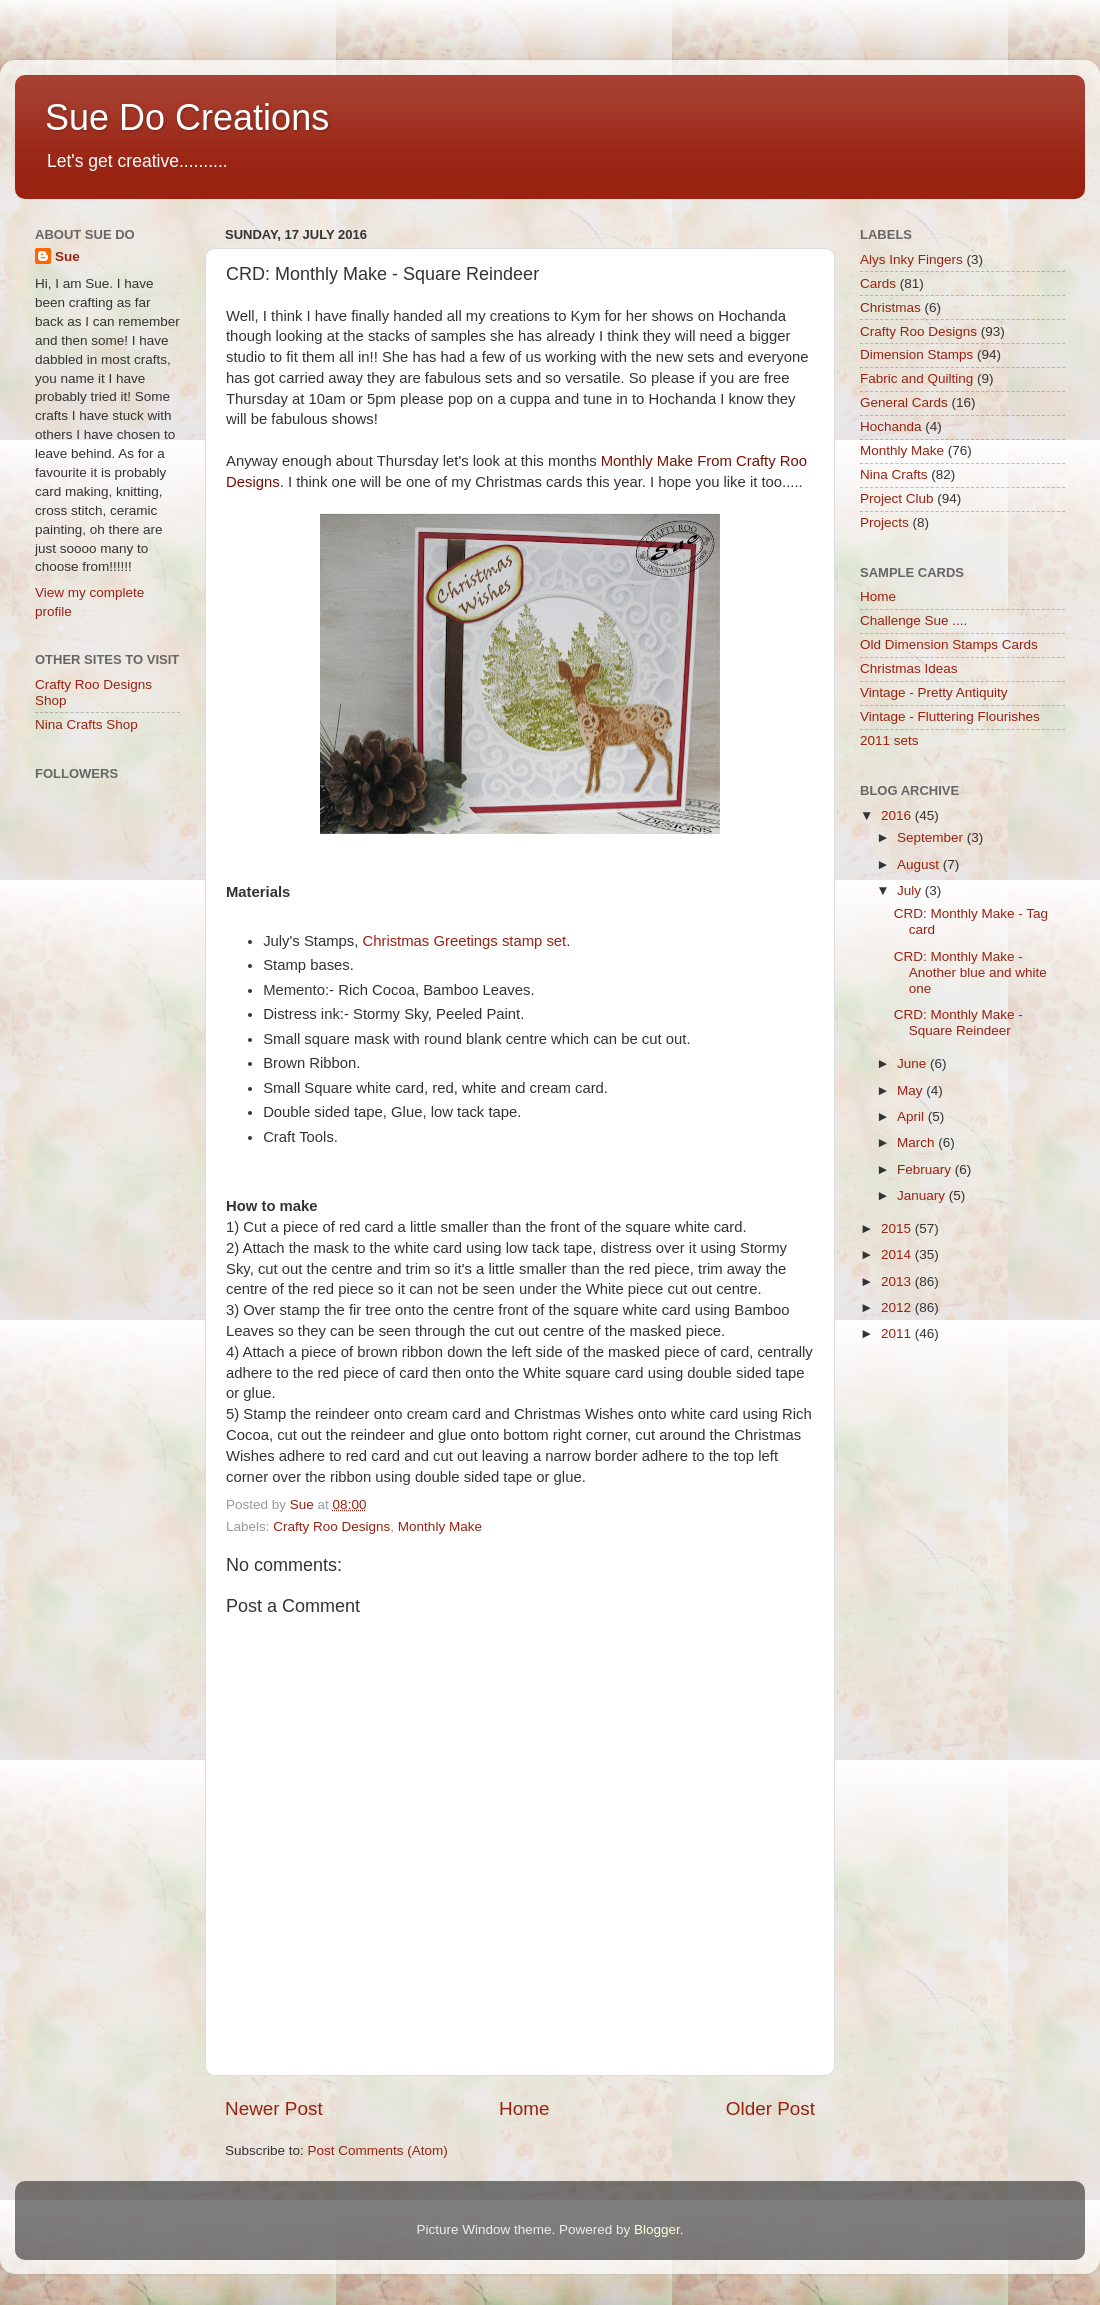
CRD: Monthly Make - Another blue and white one (970, 972)
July (911, 890)
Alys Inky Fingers (911, 259)
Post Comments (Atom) (378, 2150)
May (911, 1090)
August (920, 864)
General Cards (904, 402)
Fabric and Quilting (916, 378)
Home (524, 2108)
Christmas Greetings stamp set (464, 941)
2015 (898, 1228)
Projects (884, 522)
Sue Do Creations (187, 117)
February (926, 1169)
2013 (898, 1281)
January (923, 1195)
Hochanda (891, 426)
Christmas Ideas (909, 668)
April (912, 1116)
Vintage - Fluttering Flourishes (950, 716)
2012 (898, 1307)
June (913, 1063)
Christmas (890, 307)
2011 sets (889, 740)
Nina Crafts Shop (86, 724)
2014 (898, 1254)
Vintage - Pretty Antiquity (934, 692)
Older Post (770, 2108)
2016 (898, 815)
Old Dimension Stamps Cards (949, 644)
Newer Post (274, 2108)
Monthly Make (440, 1526)
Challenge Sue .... (913, 620)
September (932, 837)
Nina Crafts (894, 474)
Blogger (657, 2229)
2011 (898, 1333)
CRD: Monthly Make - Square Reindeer (958, 1022)
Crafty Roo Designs (331, 1526)
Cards (878, 283)
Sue (67, 256)
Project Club (897, 498)
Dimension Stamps (916, 354)
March (917, 1142)
